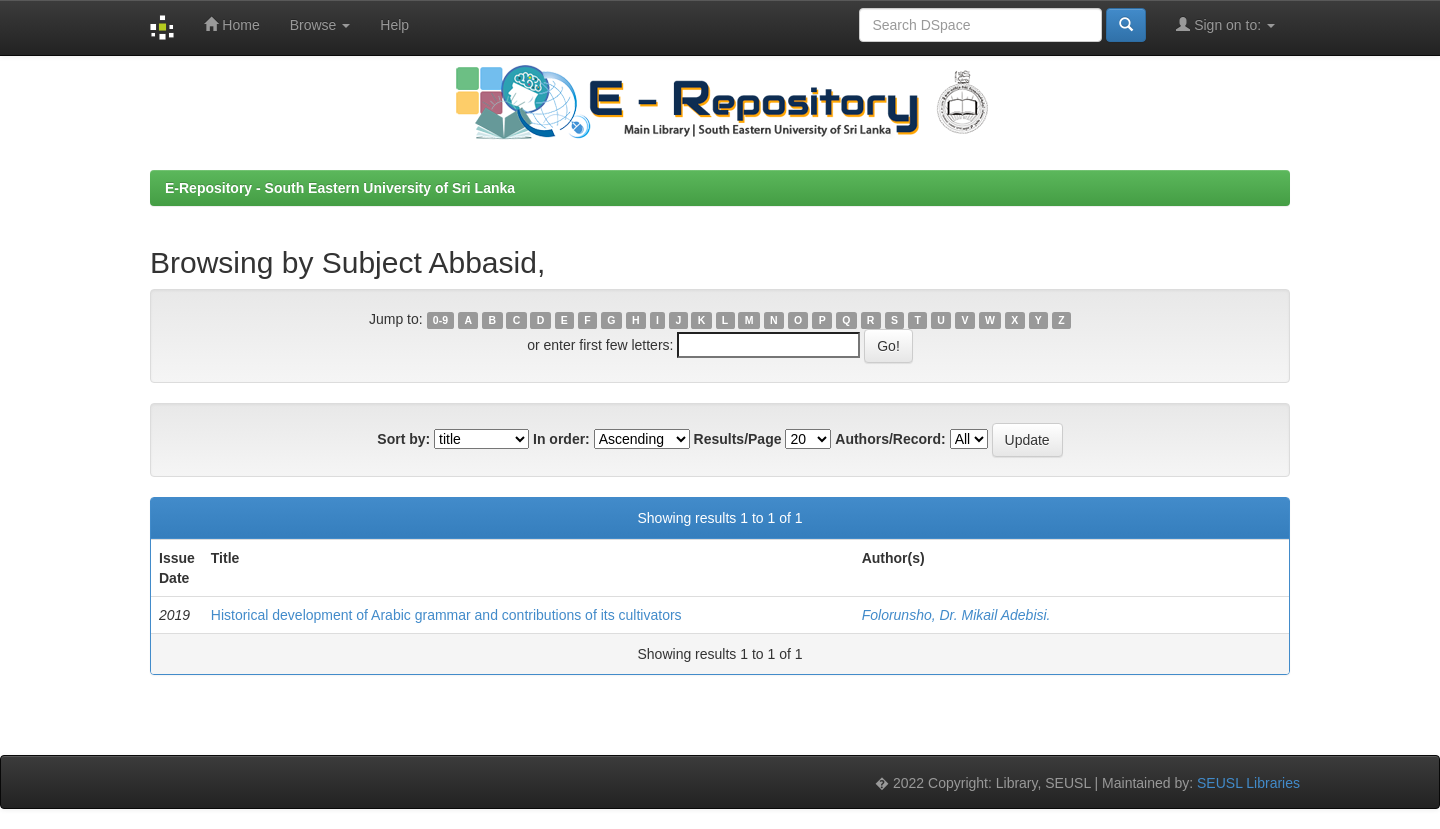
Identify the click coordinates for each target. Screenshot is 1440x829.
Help (394, 25)
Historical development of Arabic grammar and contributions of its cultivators (446, 615)
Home (231, 24)
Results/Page (738, 439)
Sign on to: (1225, 24)
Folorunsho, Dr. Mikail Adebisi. (956, 615)
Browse (320, 25)
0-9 (440, 320)
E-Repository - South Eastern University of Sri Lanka (340, 188)
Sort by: (403, 439)
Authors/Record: (890, 439)
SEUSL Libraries (1248, 783)
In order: (561, 439)
